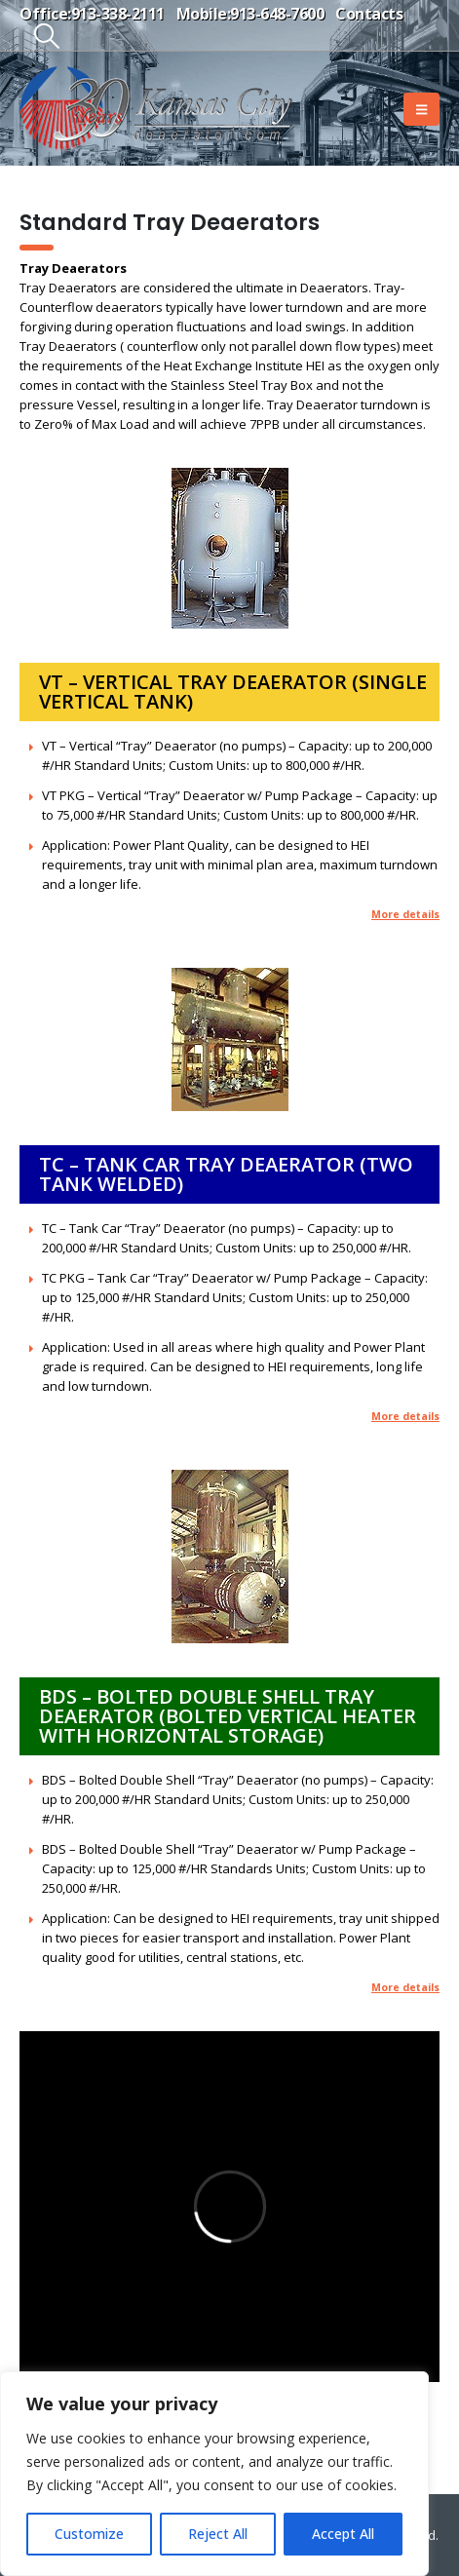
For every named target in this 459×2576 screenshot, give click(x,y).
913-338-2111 (118, 13)
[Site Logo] (155, 108)
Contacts (368, 13)
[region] (214, 2473)
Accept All (343, 2533)
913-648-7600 (277, 13)
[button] (46, 36)
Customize (89, 2533)
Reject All (218, 2533)
